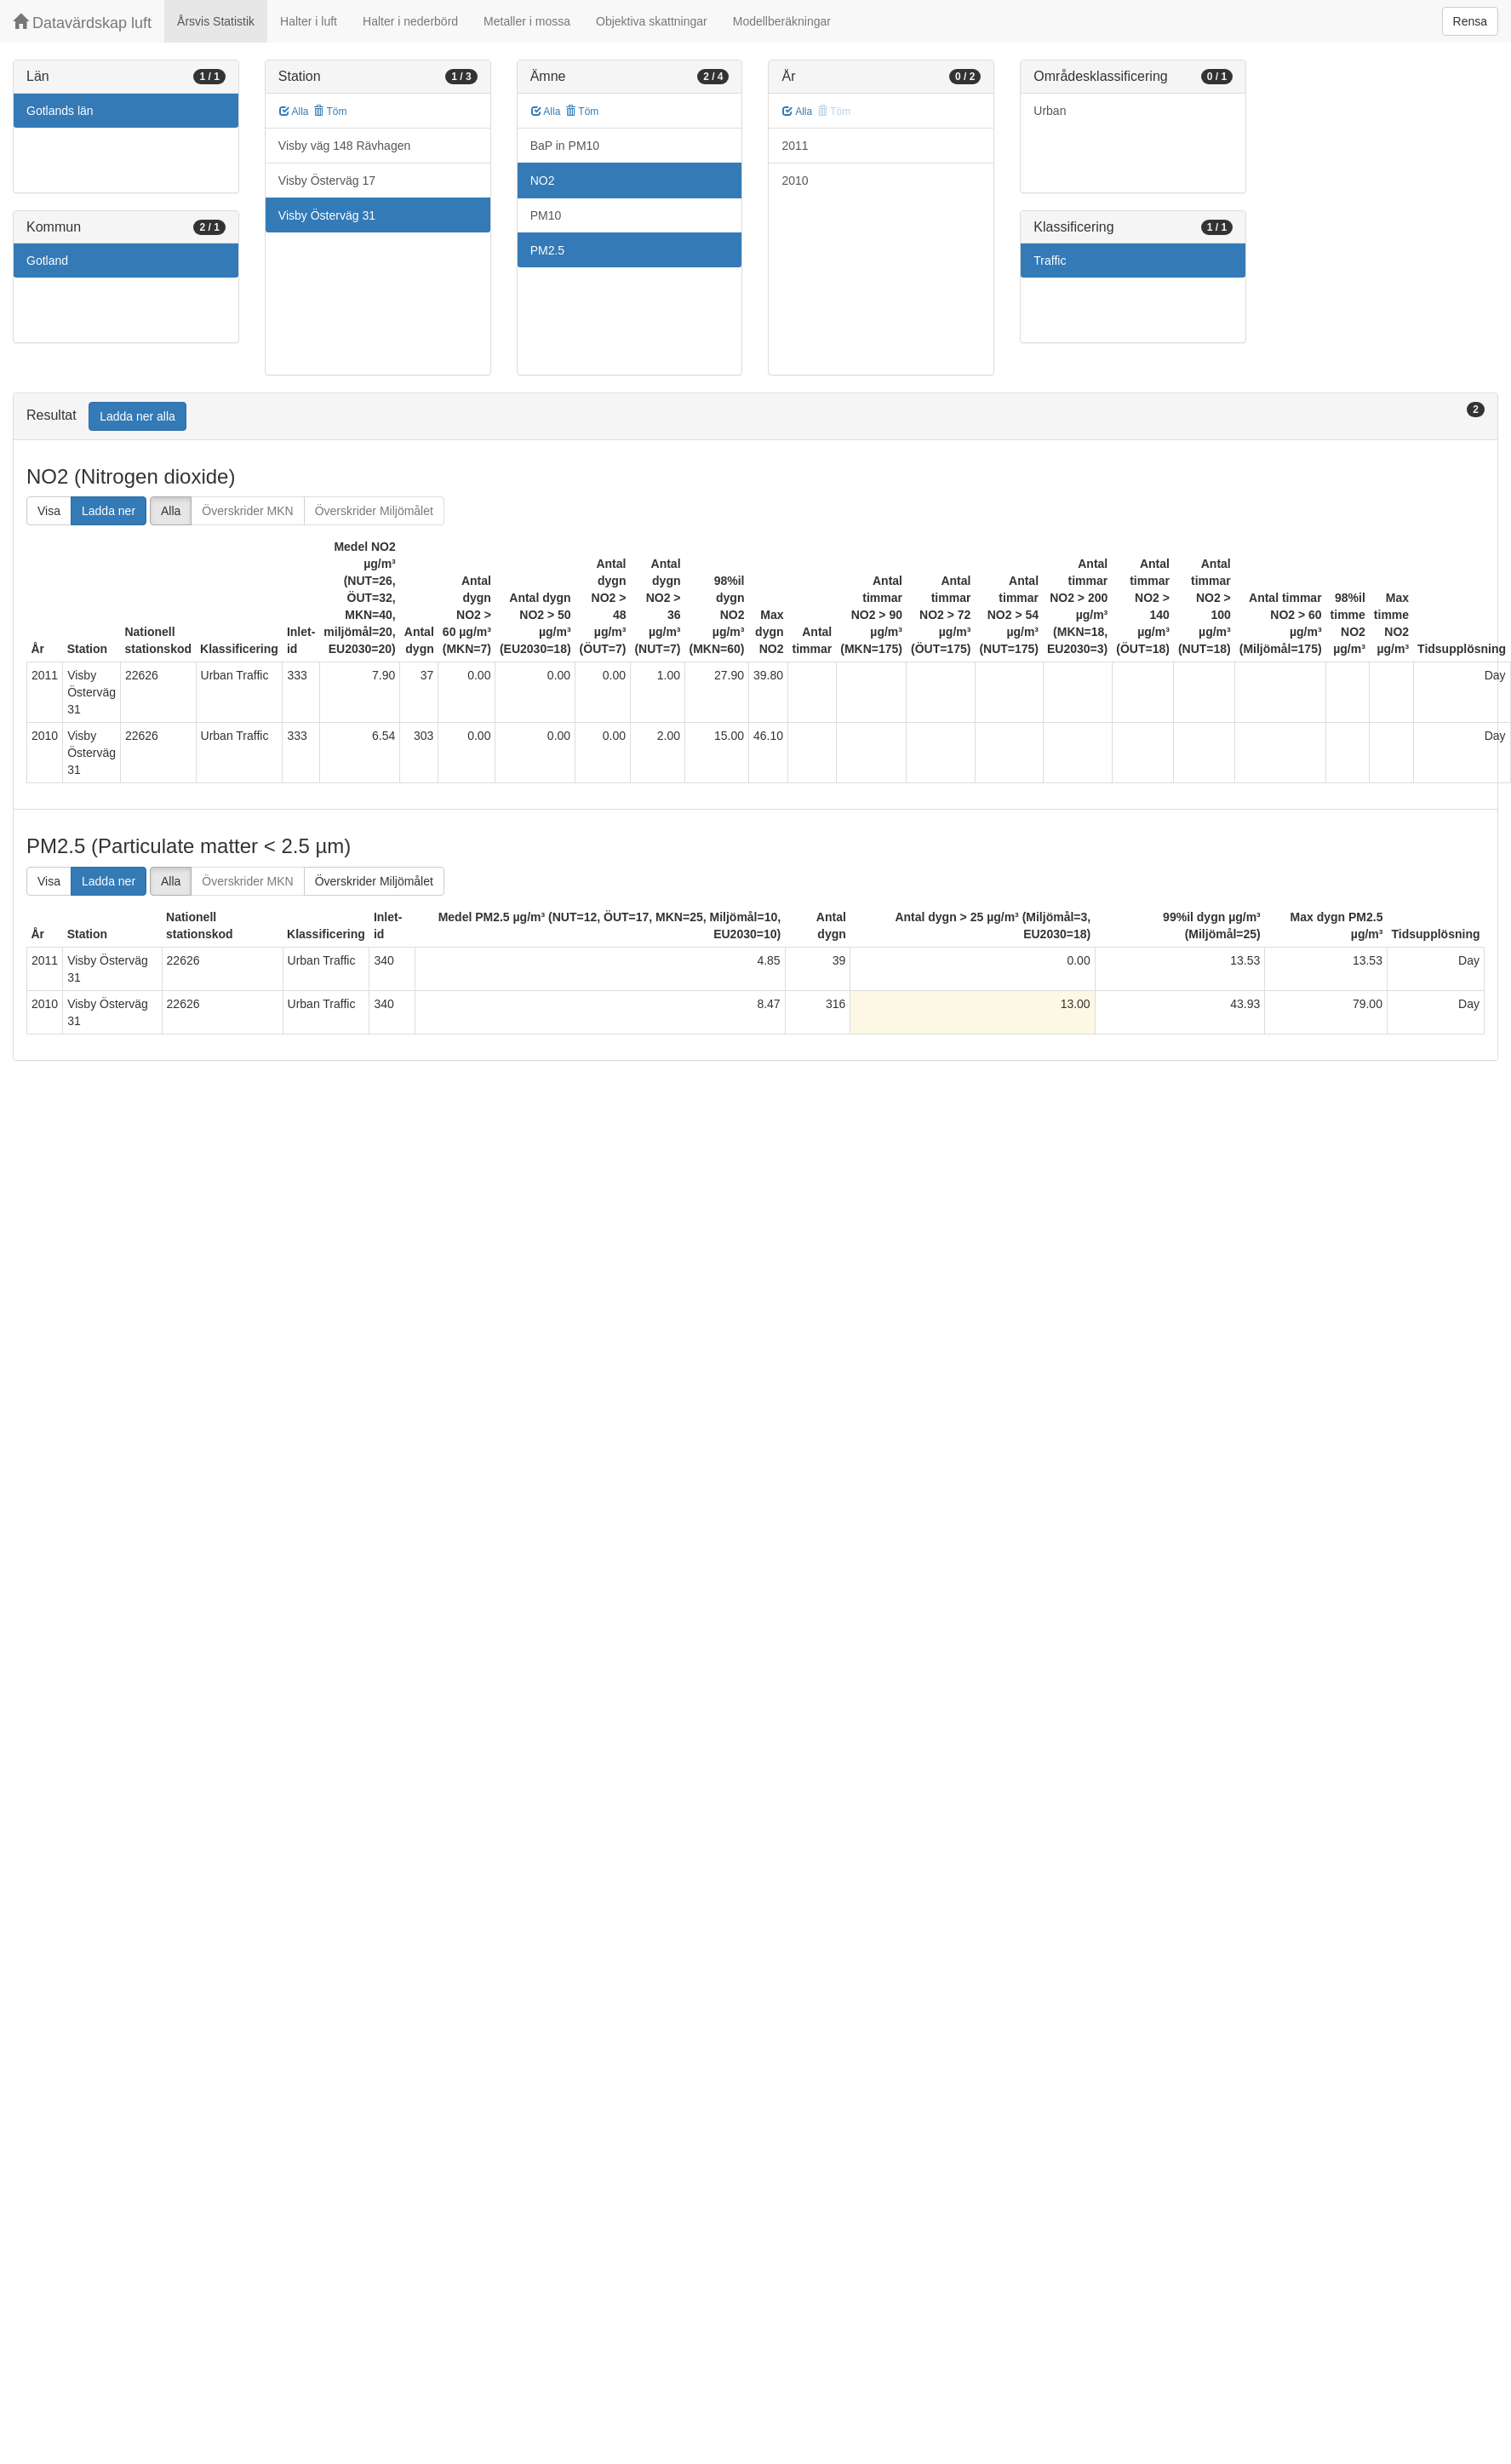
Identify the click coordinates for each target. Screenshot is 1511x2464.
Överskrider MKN (247, 511)
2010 (794, 180)
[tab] (755, 416)
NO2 (542, 180)
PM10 (546, 215)
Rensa (1470, 21)
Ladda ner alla (137, 416)
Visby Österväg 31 (326, 215)
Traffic (1049, 260)
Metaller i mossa (527, 21)
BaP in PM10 (564, 145)
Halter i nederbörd (410, 21)
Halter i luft (308, 21)
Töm (329, 111)
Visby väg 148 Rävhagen (344, 145)
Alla (294, 111)
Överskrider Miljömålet (374, 511)
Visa (48, 511)
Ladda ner (108, 511)
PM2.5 (547, 250)
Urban (1049, 110)
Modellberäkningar (782, 21)
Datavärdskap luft (82, 23)
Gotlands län (60, 110)
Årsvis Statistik (216, 21)
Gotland (47, 260)
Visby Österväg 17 (326, 180)
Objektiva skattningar (651, 21)
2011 (794, 145)
